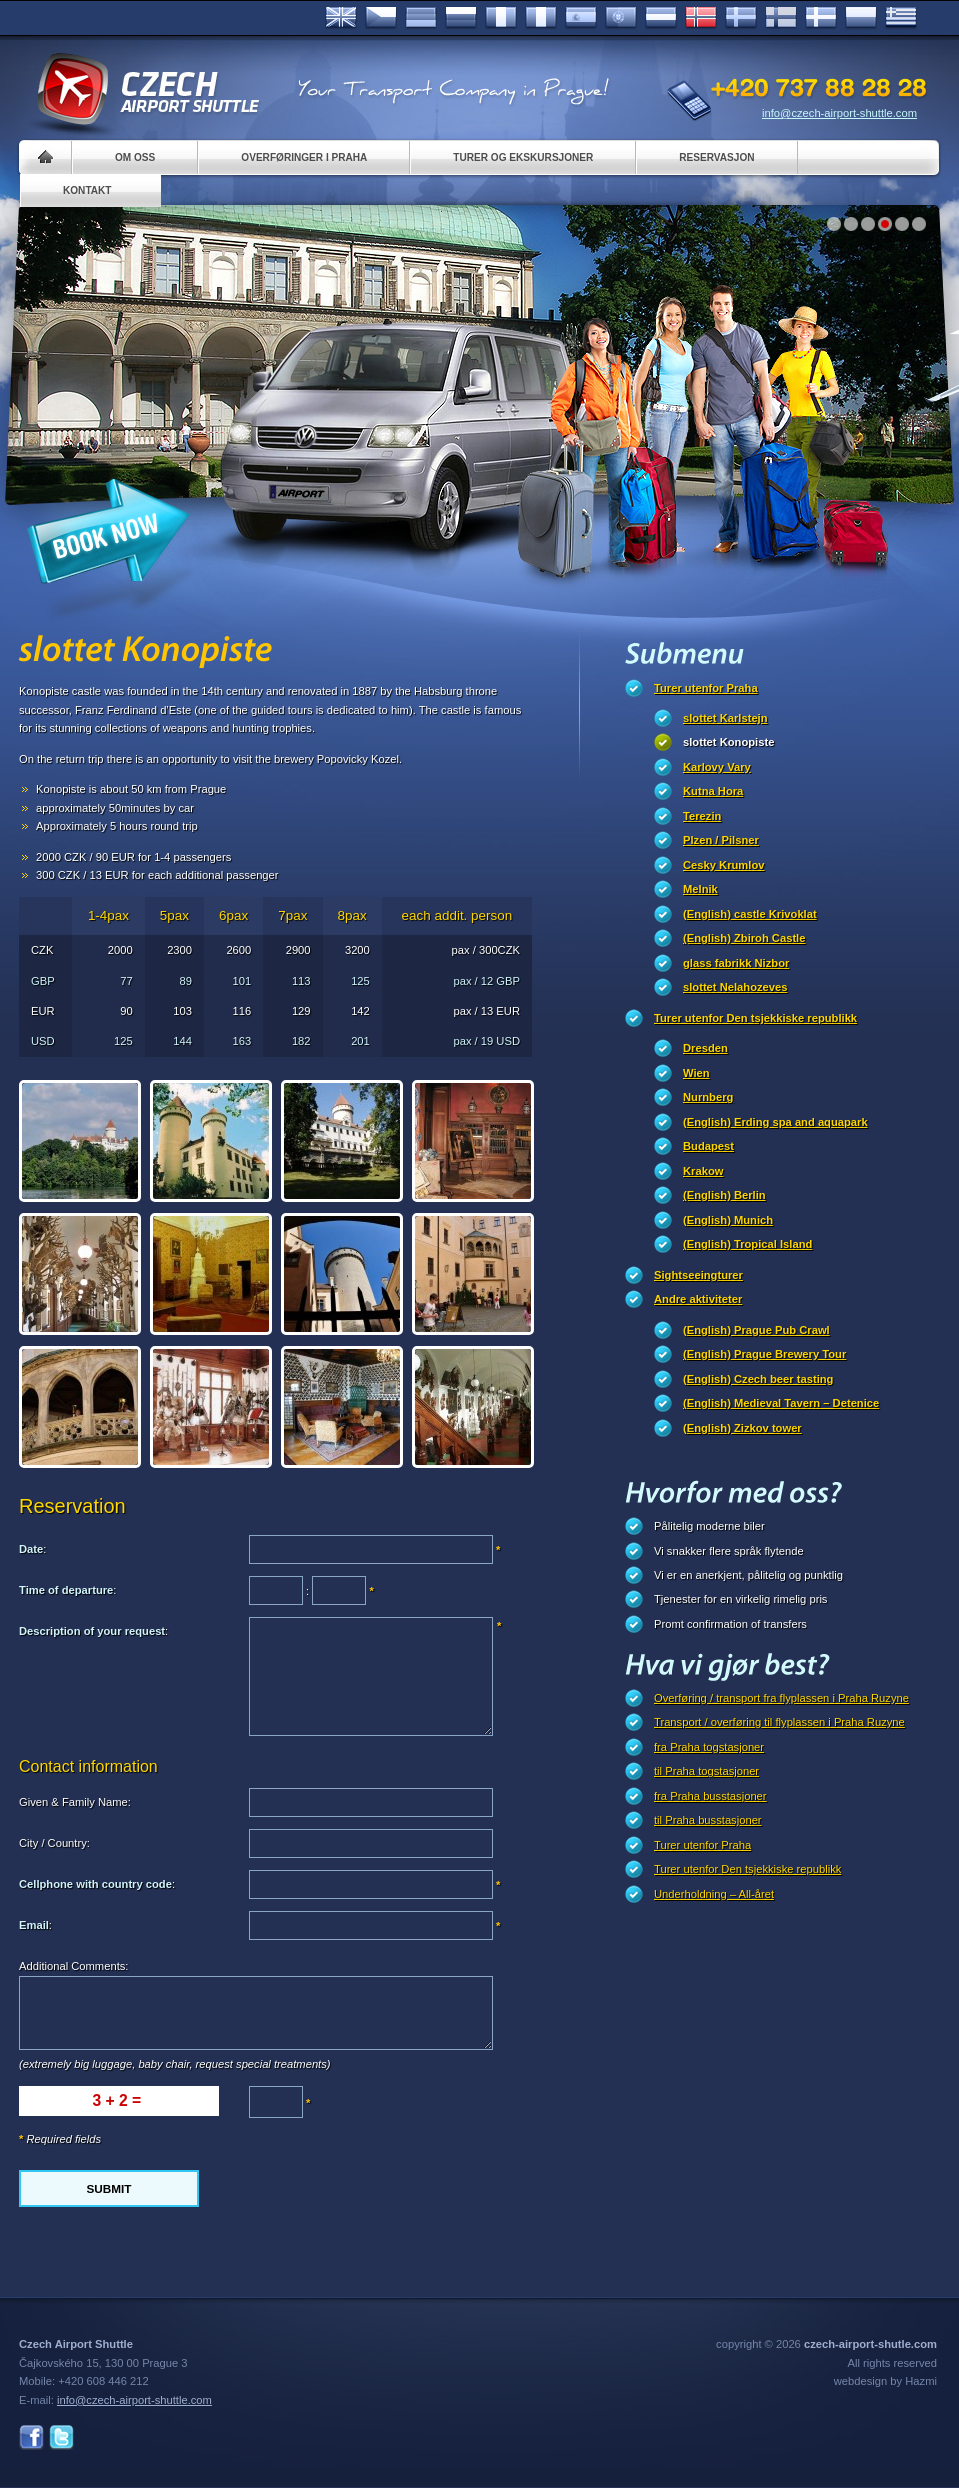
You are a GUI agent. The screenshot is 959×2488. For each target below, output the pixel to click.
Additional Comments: (73, 1966)
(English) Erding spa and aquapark (775, 1122)
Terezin (702, 816)
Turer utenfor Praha (706, 688)
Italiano (541, 18)
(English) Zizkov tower (742, 1428)
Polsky (861, 18)
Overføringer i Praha (304, 157)
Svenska (741, 18)
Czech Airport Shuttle (147, 90)
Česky (381, 18)
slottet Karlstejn (725, 718)
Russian (461, 18)
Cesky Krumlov (723, 865)
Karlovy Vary (717, 767)
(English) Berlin (724, 1195)
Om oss (135, 157)
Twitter (61, 2437)
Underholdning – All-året (714, 1894)
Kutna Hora (713, 791)
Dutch (661, 18)
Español (581, 18)
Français (501, 18)
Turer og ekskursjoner (523, 157)
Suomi (781, 18)
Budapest (708, 1146)
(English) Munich (728, 1220)
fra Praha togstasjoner (709, 1747)
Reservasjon (716, 157)
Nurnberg (708, 1097)
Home (45, 157)
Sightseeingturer (698, 1275)
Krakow (703, 1171)
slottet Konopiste (728, 742)
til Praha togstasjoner (706, 1771)
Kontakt (87, 190)
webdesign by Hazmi (885, 2381)
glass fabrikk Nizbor (736, 963)
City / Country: (54, 1843)
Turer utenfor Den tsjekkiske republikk (755, 1018)
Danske (821, 18)
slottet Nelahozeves (735, 987)
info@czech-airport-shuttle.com (839, 113)
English (341, 18)
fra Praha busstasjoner (710, 1796)
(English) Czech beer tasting (758, 1379)
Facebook (31, 2437)
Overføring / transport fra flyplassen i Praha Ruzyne (781, 1698)
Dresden (705, 1048)
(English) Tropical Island (747, 1244)
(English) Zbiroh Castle (744, 938)
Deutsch (421, 18)
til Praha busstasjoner (708, 1820)
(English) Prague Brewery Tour (764, 1354)
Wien (696, 1073)
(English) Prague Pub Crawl (756, 1330)
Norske (701, 18)
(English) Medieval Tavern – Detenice (781, 1403)
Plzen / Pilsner (721, 840)
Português (621, 18)
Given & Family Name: (75, 1802)
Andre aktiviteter (698, 1299)
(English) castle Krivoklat (750, 914)
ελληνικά (901, 18)
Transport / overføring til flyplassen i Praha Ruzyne (779, 1722)
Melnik (700, 889)
